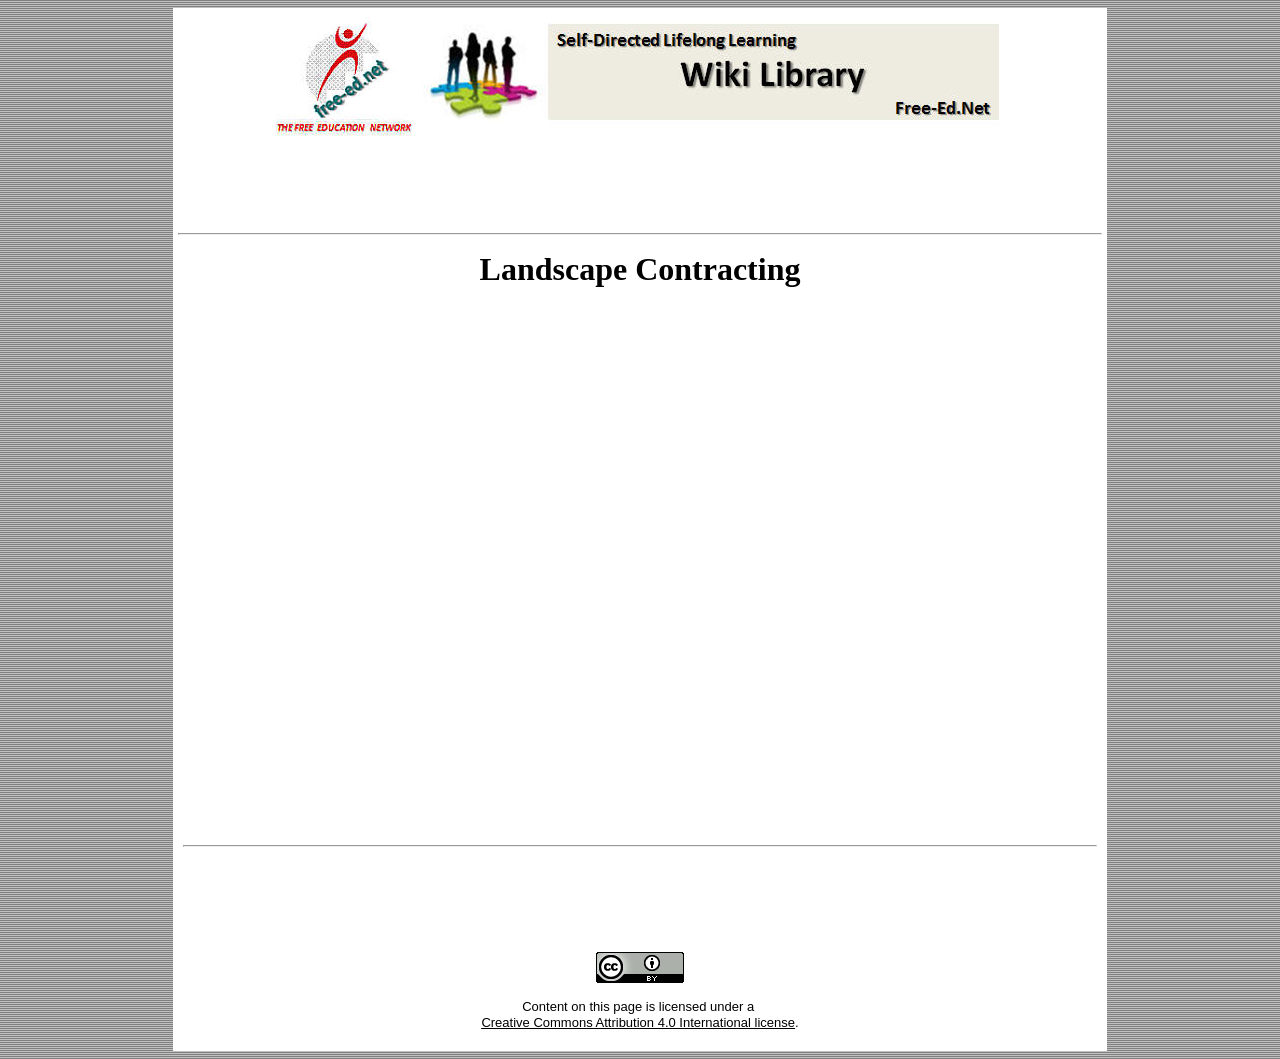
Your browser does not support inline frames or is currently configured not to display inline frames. (640, 569)
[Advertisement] (640, 187)
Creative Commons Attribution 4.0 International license (638, 1022)
